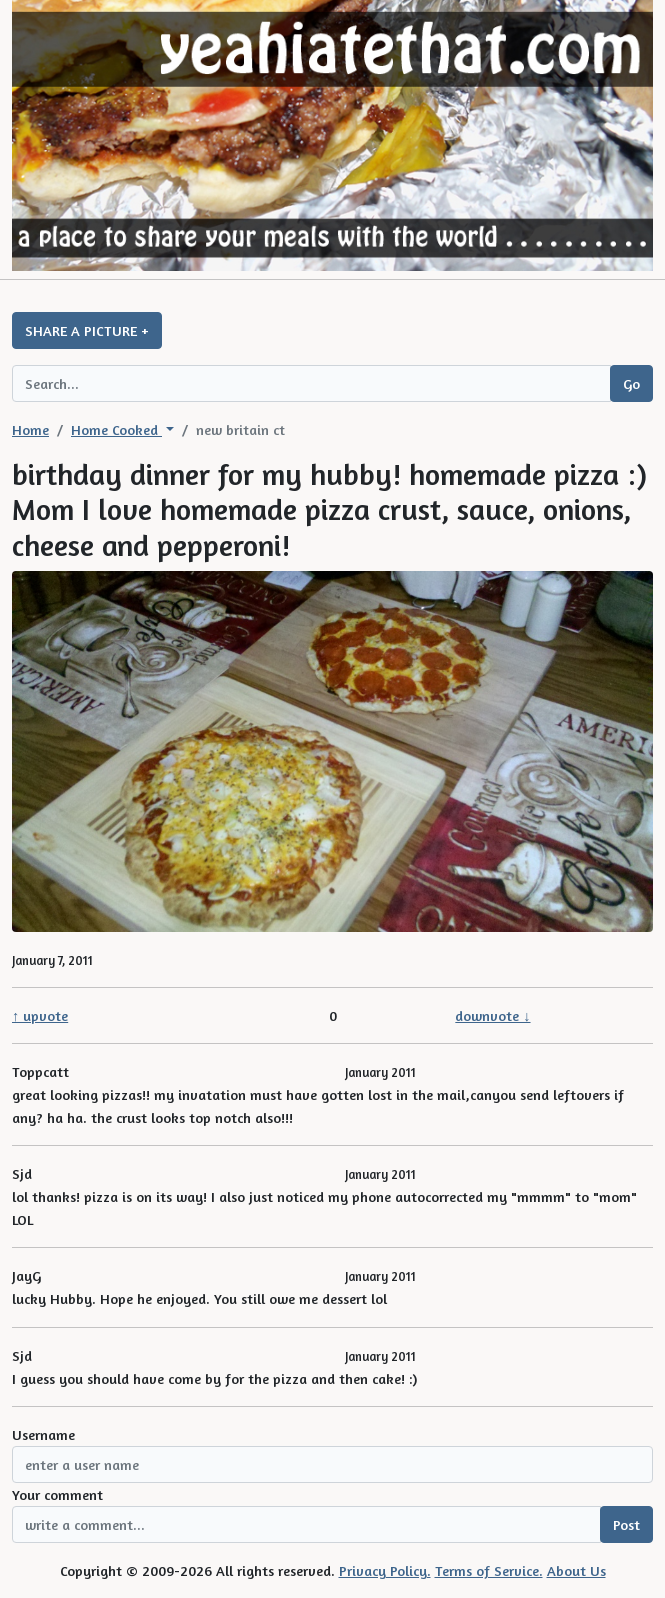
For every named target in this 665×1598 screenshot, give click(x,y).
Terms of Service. (489, 1570)
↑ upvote (40, 1015)
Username (43, 1434)
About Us (576, 1570)
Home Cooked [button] (116, 429)
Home (30, 429)
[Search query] (311, 383)
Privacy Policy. (385, 1570)
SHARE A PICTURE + (87, 330)
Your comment (57, 1494)
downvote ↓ (492, 1015)
